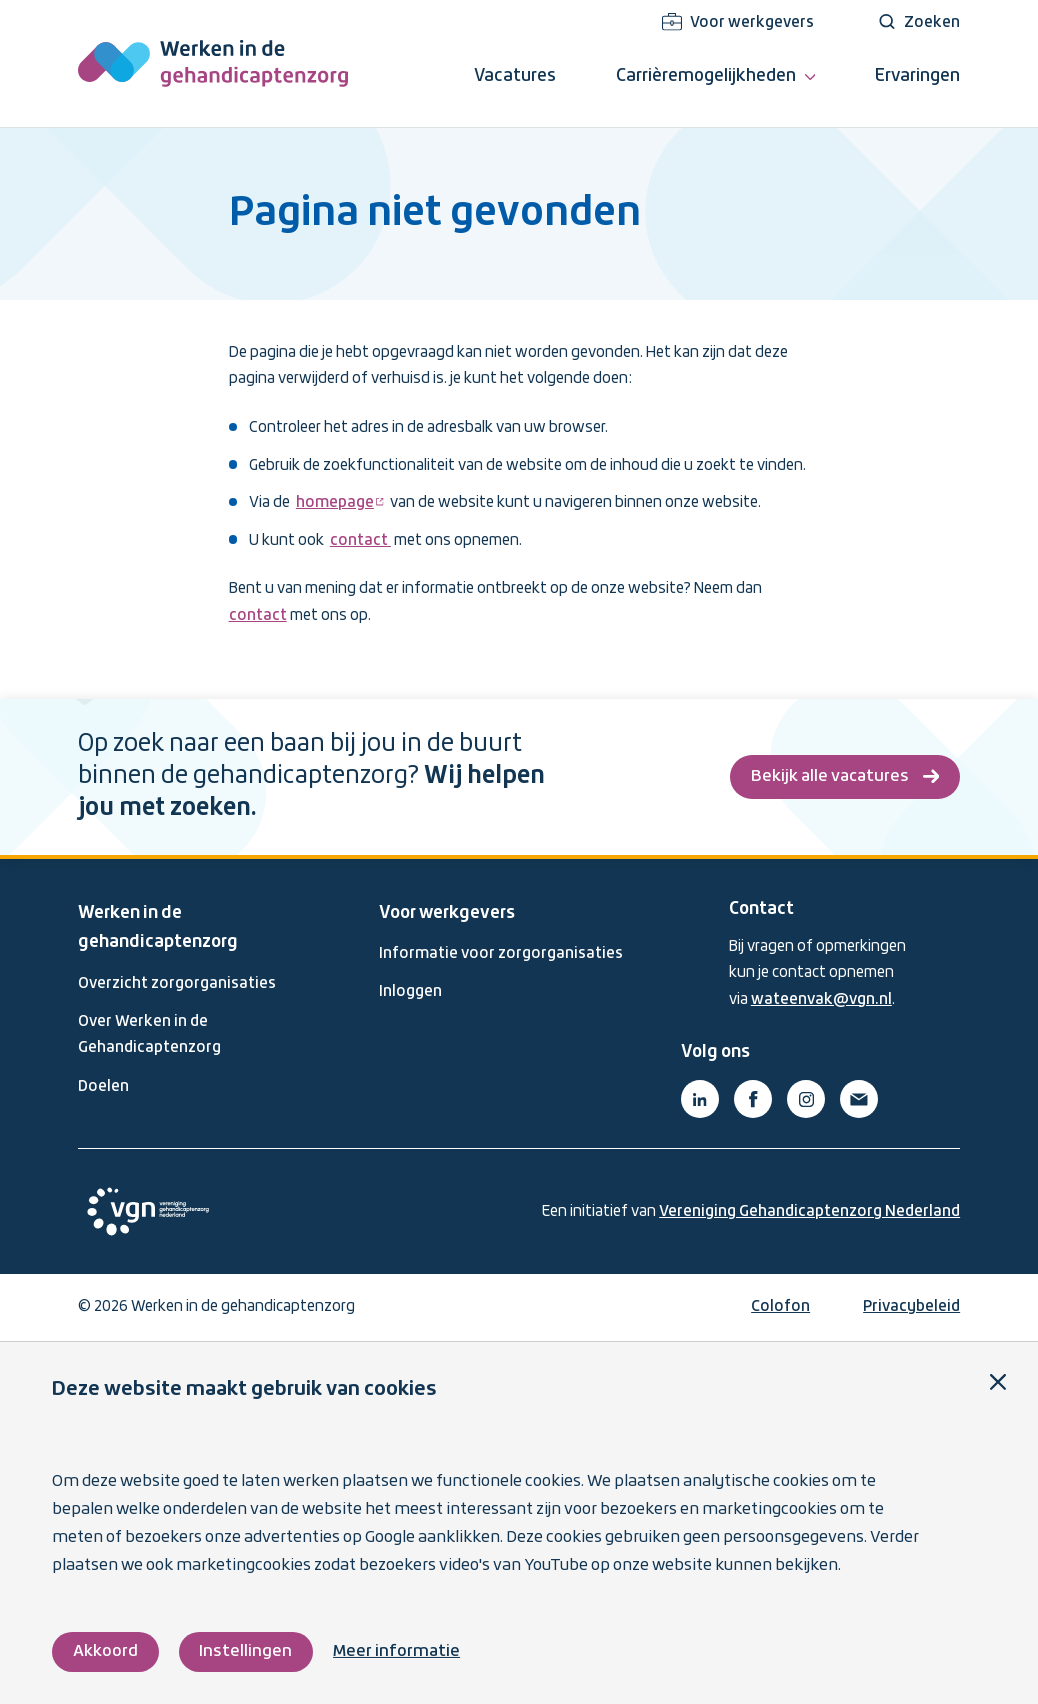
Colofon (780, 1307)
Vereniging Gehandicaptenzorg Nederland (809, 1212)
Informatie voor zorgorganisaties (501, 954)
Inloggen (410, 992)
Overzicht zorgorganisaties (177, 984)
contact (360, 541)
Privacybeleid (911, 1307)
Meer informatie (396, 1651)
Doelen (103, 1087)
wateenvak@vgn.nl (821, 1000)
